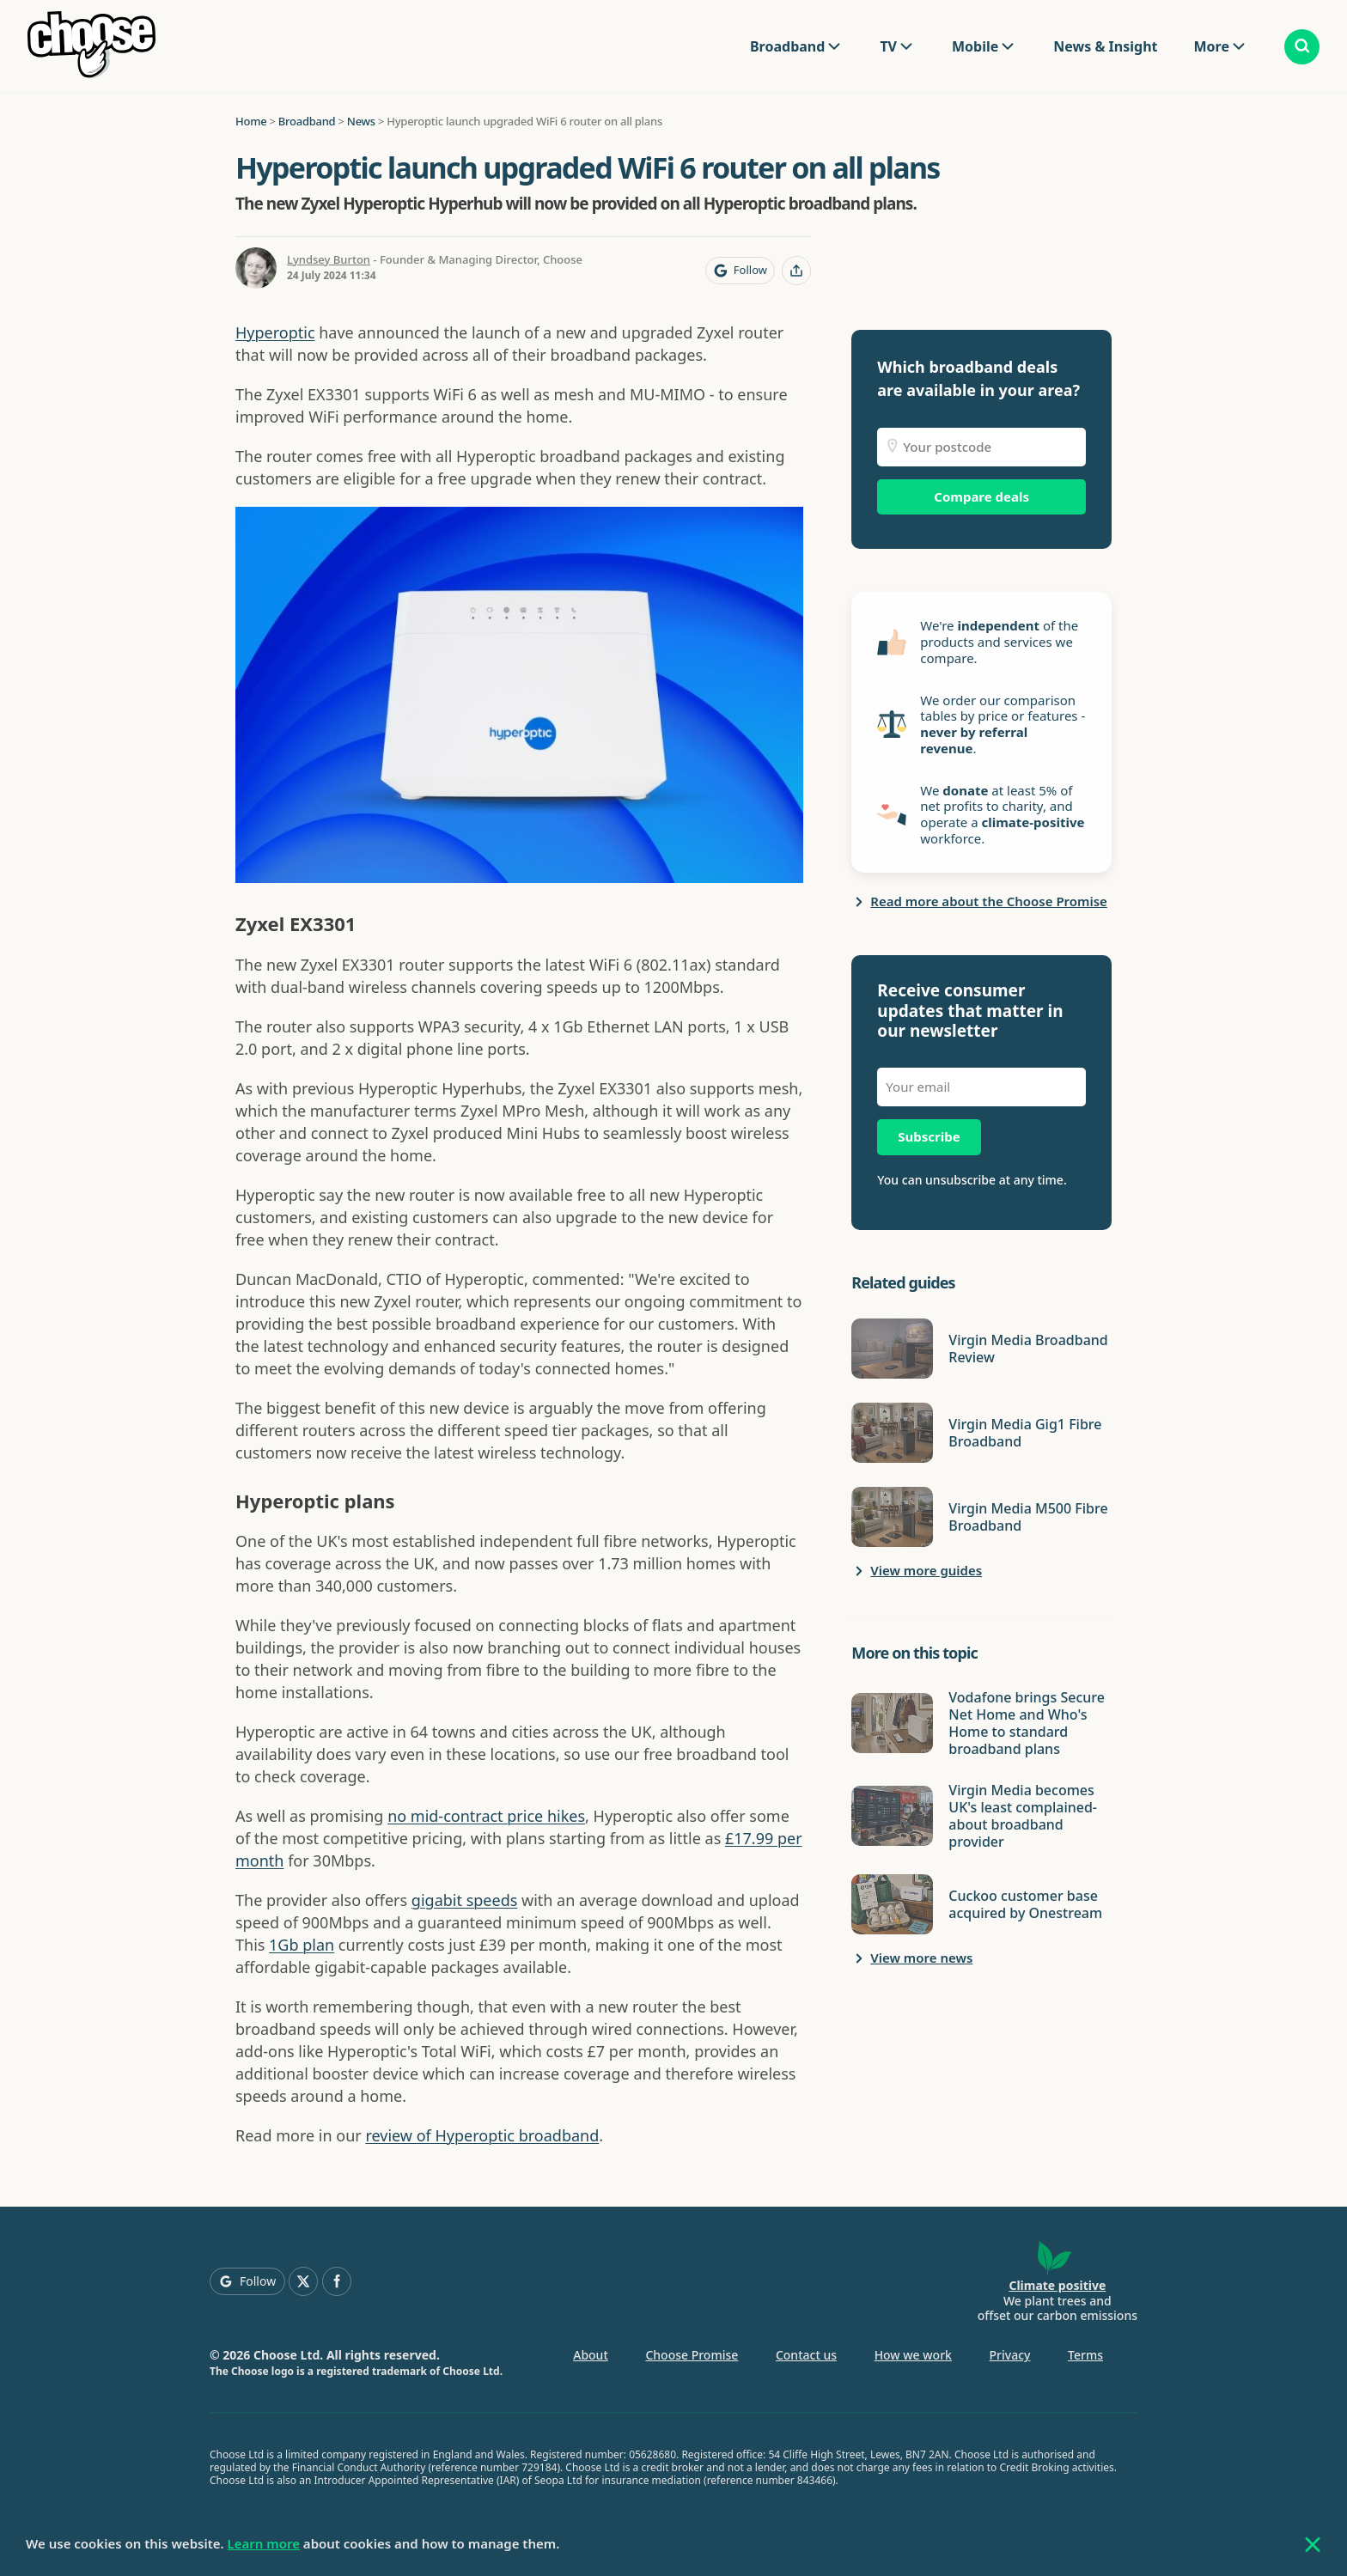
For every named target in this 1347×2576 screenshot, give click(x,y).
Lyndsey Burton (328, 259)
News (361, 121)
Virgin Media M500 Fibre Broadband (1027, 1517)
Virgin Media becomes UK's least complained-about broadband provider (1022, 1816)
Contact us (806, 2355)
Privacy (1010, 2355)
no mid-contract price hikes (486, 1816)
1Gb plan (301, 1944)
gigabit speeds (464, 1900)
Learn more (264, 2543)
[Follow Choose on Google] (740, 270)
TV (888, 46)
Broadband (787, 46)
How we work (913, 2355)
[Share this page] (796, 270)
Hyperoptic (275, 332)
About (590, 2355)
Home (250, 121)
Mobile (975, 46)
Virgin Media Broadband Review (1027, 1349)
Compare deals (981, 496)
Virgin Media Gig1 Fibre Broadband (1024, 1433)
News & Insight (1105, 46)
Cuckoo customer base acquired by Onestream (1025, 1904)
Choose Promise (691, 2355)
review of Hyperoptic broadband (482, 2135)
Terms (1085, 2355)
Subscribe (929, 1136)
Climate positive (1057, 2285)
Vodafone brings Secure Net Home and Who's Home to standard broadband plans (1026, 1723)
